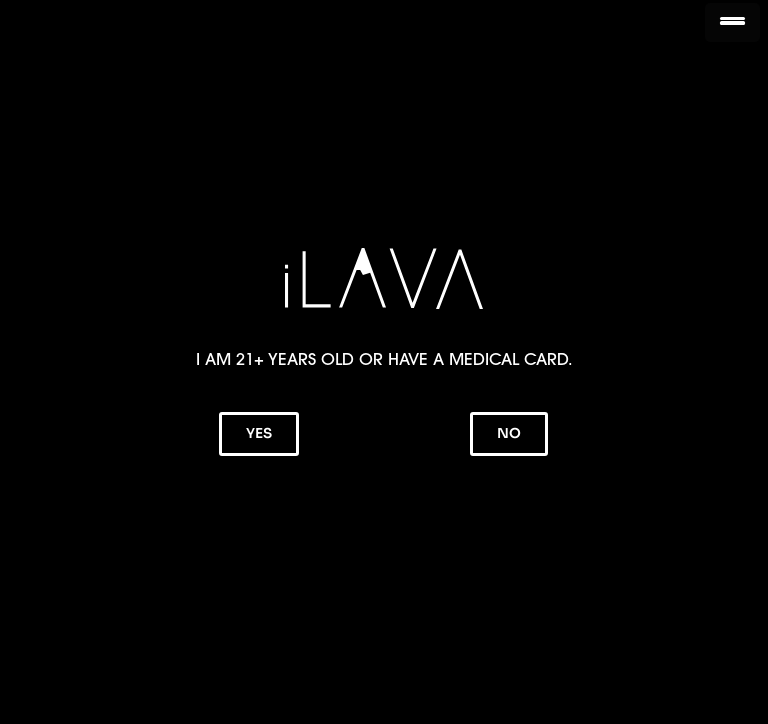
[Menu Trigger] (732, 22)
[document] (384, 362)
